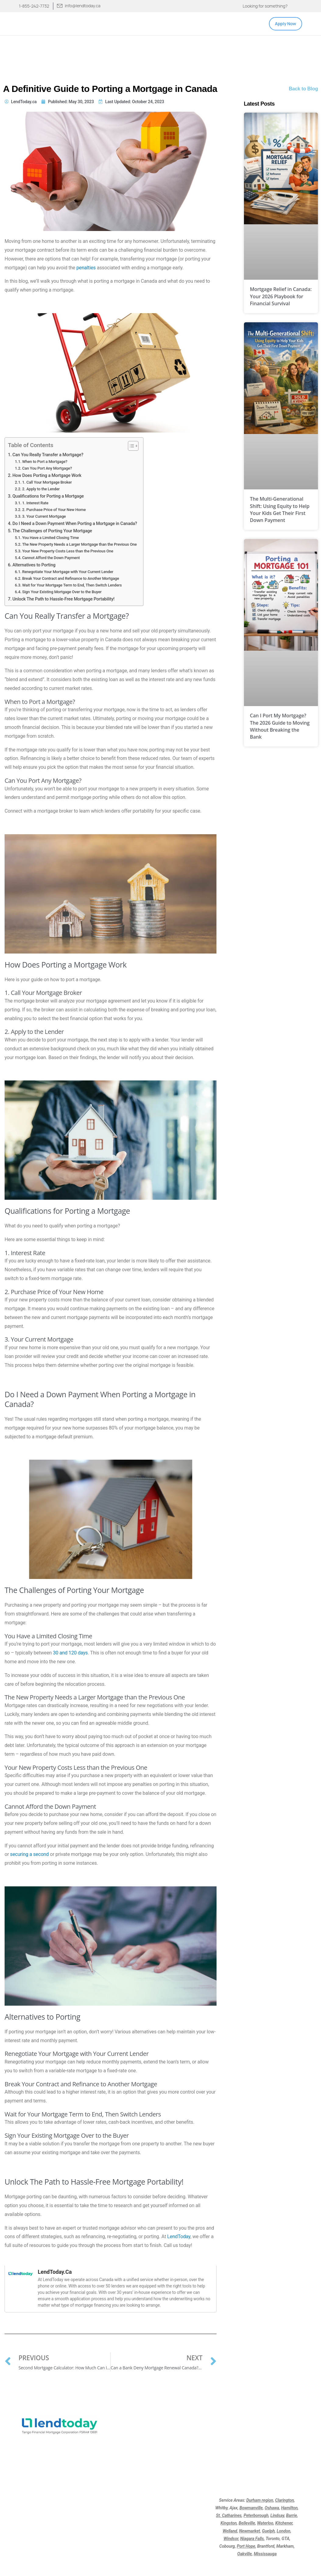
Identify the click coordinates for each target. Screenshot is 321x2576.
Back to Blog (303, 88)
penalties (86, 268)
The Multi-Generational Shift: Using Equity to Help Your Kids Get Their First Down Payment (280, 509)
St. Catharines (229, 2515)
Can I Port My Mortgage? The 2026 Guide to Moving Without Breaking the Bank (280, 726)
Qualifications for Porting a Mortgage (48, 496)
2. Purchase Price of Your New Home (54, 509)
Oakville (244, 2553)
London (284, 2531)
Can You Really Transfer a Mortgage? (47, 454)
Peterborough (256, 2515)
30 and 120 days (70, 1653)
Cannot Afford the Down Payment (51, 557)
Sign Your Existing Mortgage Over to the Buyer (62, 592)
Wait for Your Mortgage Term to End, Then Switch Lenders (72, 585)
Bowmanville (251, 2507)
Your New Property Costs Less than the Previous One (67, 551)
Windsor (231, 2538)
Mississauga (265, 2553)
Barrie (291, 2515)
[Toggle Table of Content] (130, 446)
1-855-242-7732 (34, 6)
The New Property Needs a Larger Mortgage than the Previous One (79, 544)
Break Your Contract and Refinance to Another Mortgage (70, 578)
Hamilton (289, 2507)
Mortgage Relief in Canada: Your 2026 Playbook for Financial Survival (281, 296)
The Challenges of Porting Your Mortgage (52, 531)
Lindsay (277, 2515)
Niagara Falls (252, 2538)
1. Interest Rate (35, 503)
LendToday (178, 2236)
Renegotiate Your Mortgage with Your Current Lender (67, 571)
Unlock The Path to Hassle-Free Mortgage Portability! (63, 599)
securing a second (29, 1854)
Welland (230, 2531)
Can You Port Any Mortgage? (47, 468)
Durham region (259, 2500)
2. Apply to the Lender (41, 489)
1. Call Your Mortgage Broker (47, 482)
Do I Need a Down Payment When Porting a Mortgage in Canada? (74, 523)
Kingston (228, 2523)
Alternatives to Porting (33, 565)
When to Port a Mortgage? (44, 461)
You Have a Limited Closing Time (50, 537)
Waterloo (265, 2523)
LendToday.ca (55, 2272)
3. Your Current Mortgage (44, 516)
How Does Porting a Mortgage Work (46, 475)
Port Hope (246, 2546)
